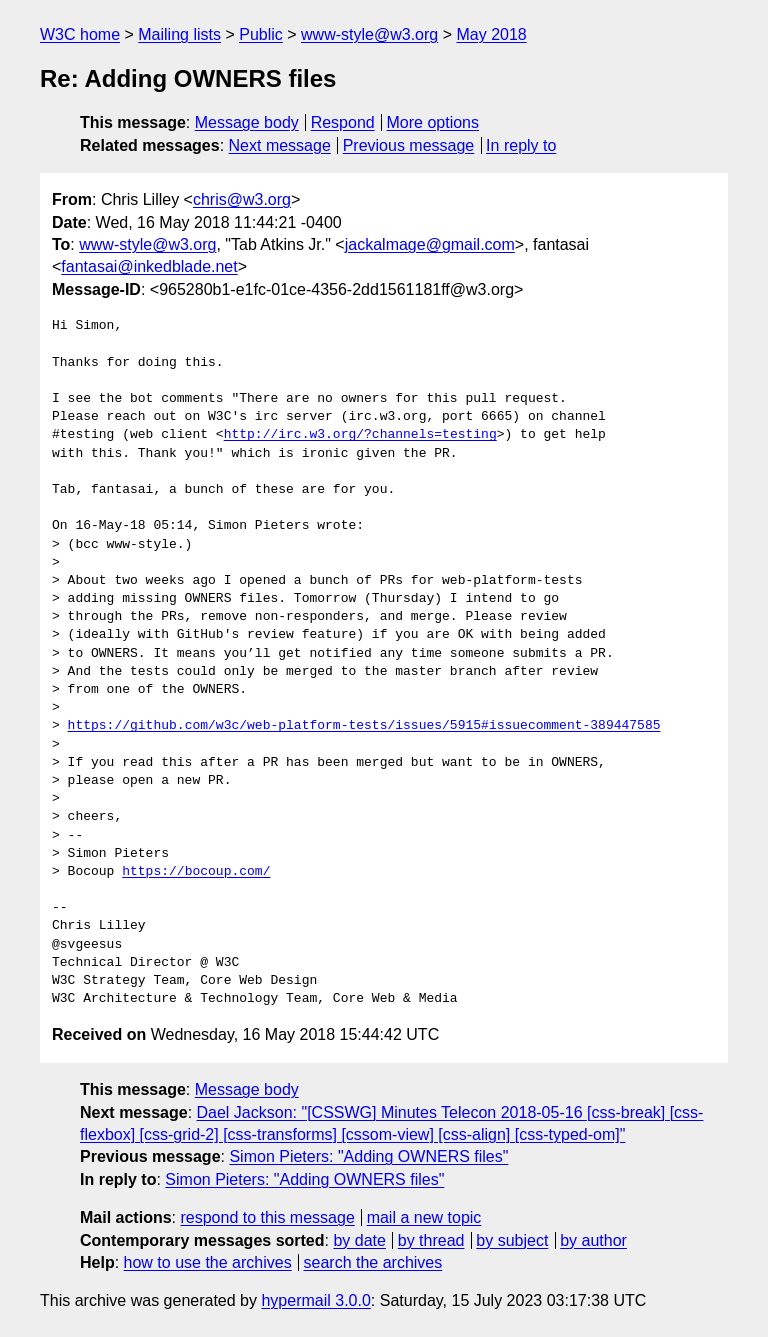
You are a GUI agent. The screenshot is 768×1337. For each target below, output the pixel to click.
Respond (343, 122)
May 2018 (491, 34)
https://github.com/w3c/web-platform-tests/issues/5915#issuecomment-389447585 (364, 726)
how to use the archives (208, 1262)
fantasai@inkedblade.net (149, 266)
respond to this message (267, 1217)
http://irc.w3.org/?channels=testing (360, 435)
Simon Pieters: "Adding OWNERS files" (368, 1156)
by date (359, 1240)
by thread (431, 1240)
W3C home (80, 34)
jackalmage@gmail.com (430, 244)
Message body (247, 122)
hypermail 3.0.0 (315, 1300)
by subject (512, 1240)
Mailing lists (179, 34)
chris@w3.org (242, 199)
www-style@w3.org (369, 34)
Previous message (409, 145)
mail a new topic (424, 1217)
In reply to (521, 145)
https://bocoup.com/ (196, 872)
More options (433, 122)
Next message (280, 145)
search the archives (373, 1262)
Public (261, 34)
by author (593, 1240)
